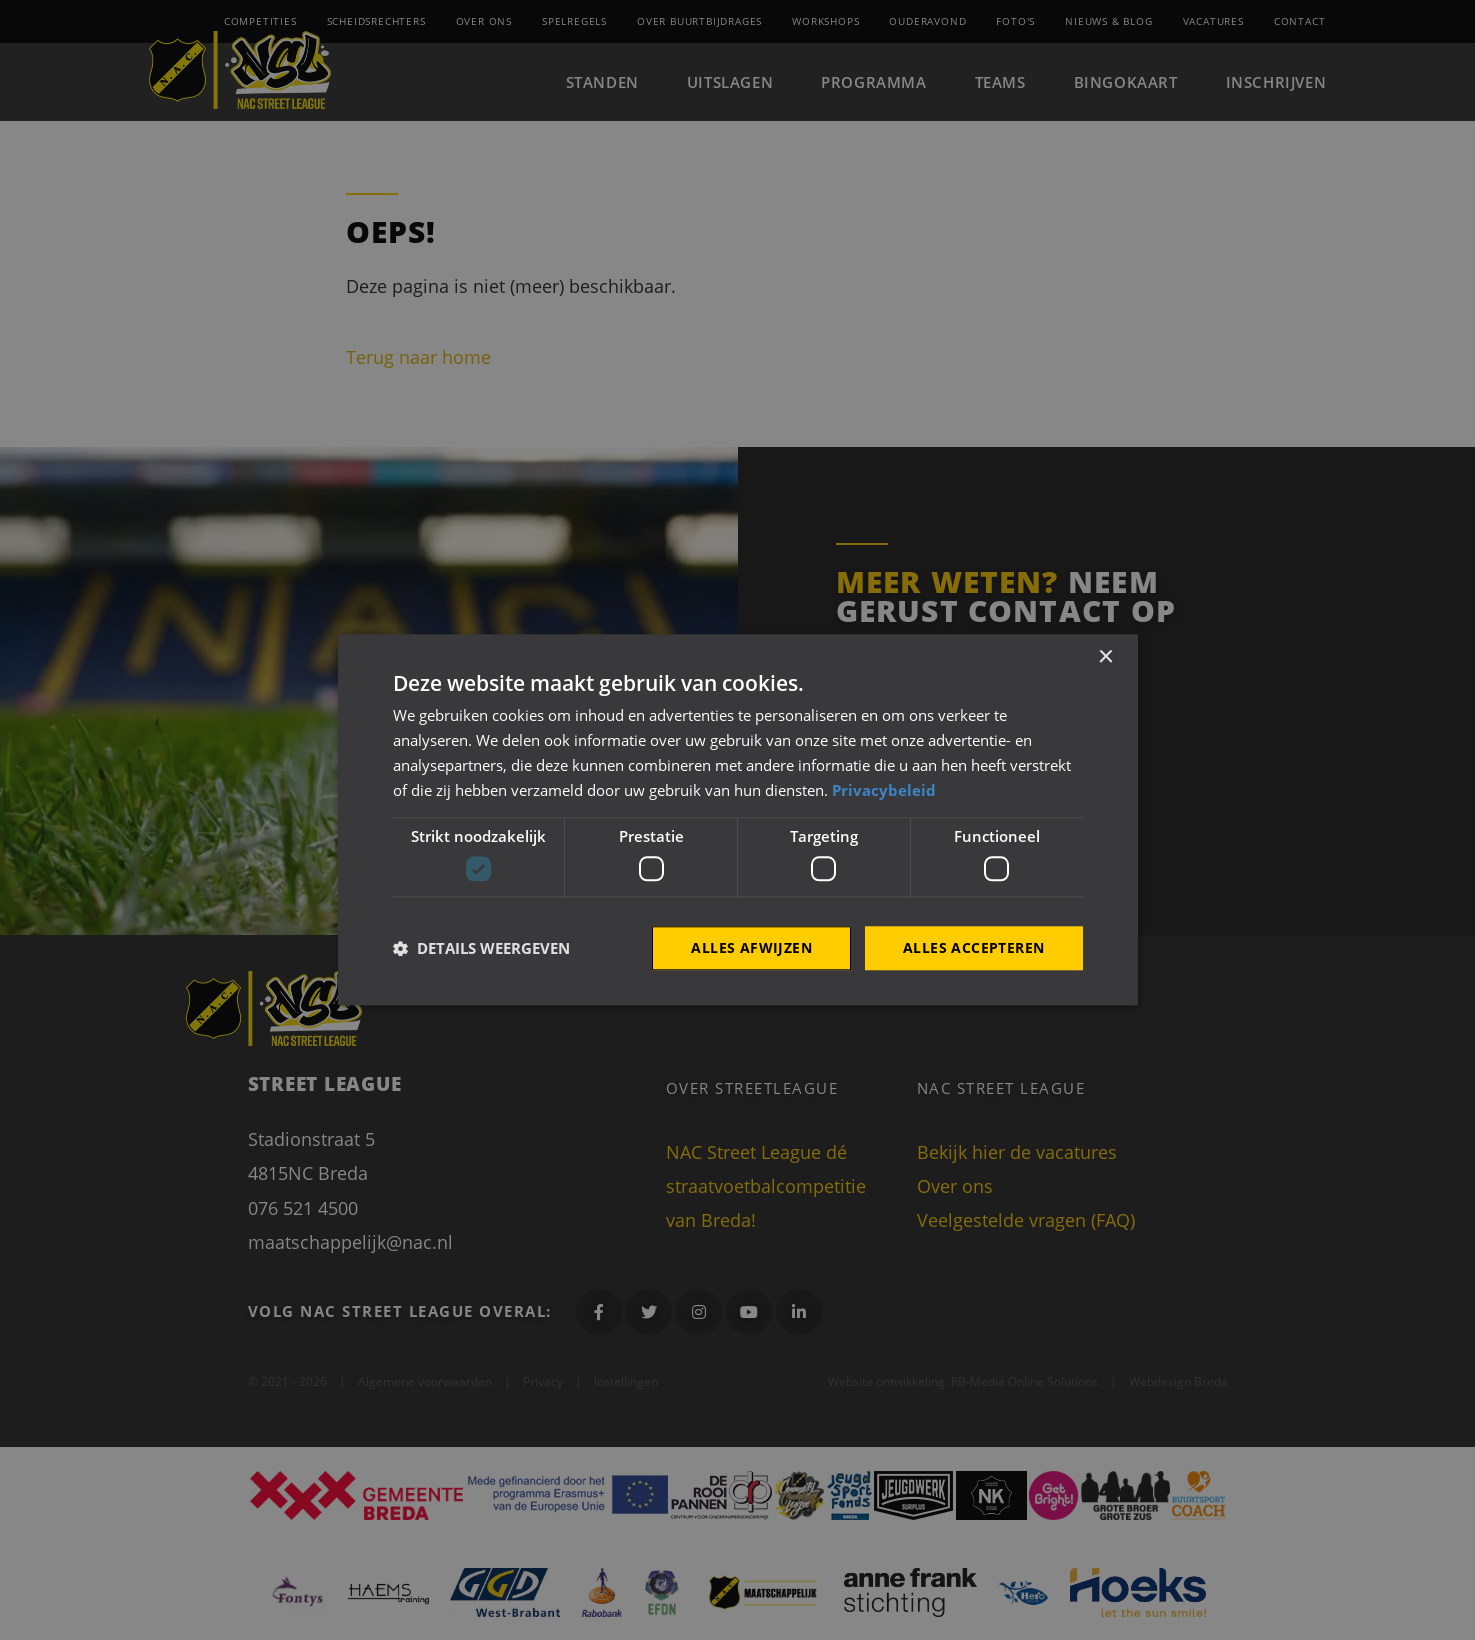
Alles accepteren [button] (973, 947)
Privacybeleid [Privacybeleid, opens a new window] (884, 790)
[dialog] (738, 820)
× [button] (1105, 657)
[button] (481, 948)
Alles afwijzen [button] (751, 947)
